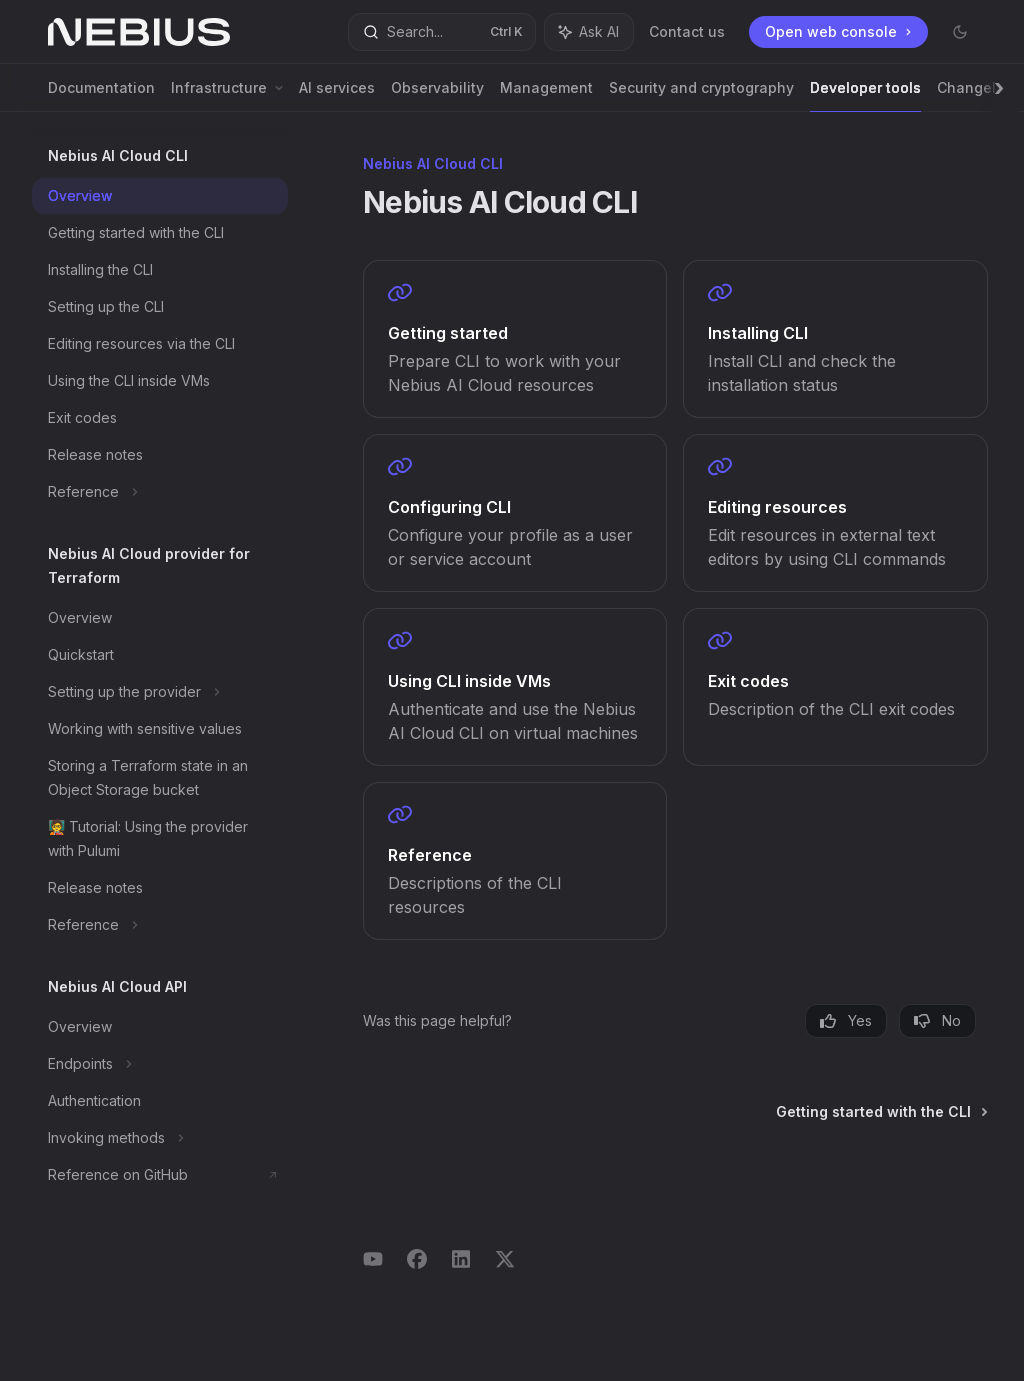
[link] (515, 339)
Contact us (687, 31)
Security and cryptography (701, 95)
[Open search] (442, 32)
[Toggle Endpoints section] (160, 1064)
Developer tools (865, 95)
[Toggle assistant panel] (589, 32)
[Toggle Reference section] (160, 492)
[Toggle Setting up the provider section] (160, 692)
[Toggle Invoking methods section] (160, 1138)
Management (546, 95)
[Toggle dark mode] (960, 32)
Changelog (975, 95)
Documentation (101, 95)
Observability (437, 95)
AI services (337, 95)
